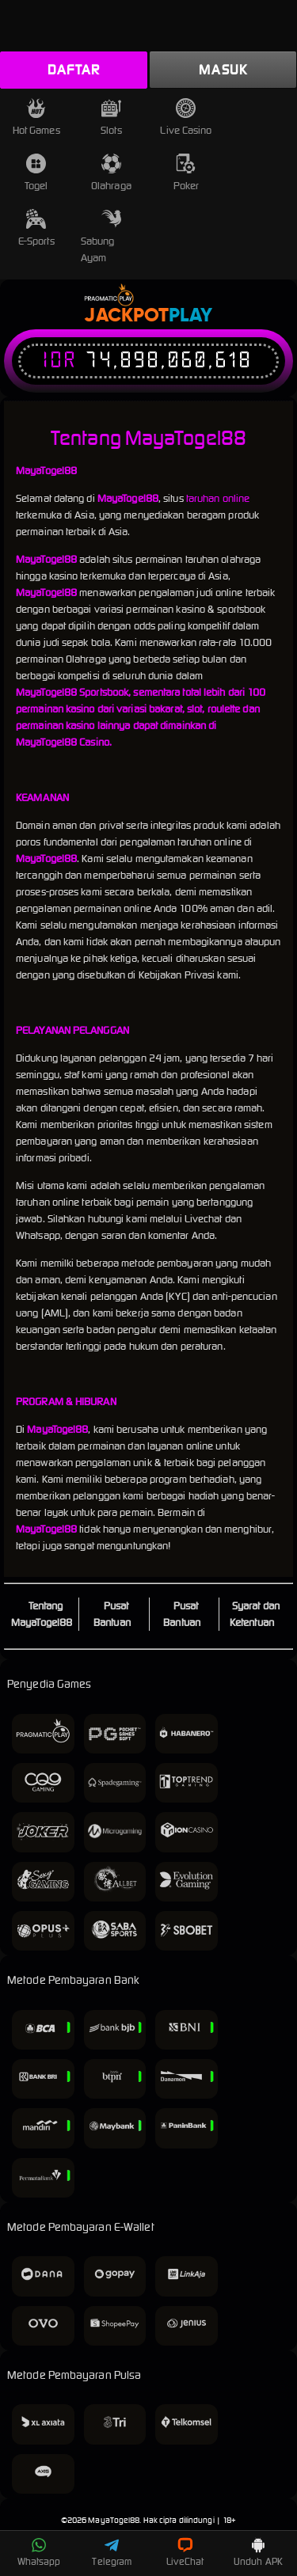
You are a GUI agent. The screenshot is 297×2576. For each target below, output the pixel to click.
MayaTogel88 (113, 2520)
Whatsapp (39, 2552)
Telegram (111, 2552)
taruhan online (217, 498)
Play (190, 315)
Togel (36, 173)
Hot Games (36, 117)
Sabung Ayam (101, 236)
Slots (111, 117)
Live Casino (185, 117)
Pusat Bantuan (112, 1614)
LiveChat (185, 2552)
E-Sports (36, 228)
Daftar (74, 69)
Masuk (223, 69)
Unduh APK (258, 2552)
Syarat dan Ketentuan (255, 1614)
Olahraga (111, 173)
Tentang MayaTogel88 (41, 1614)
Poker (186, 173)
